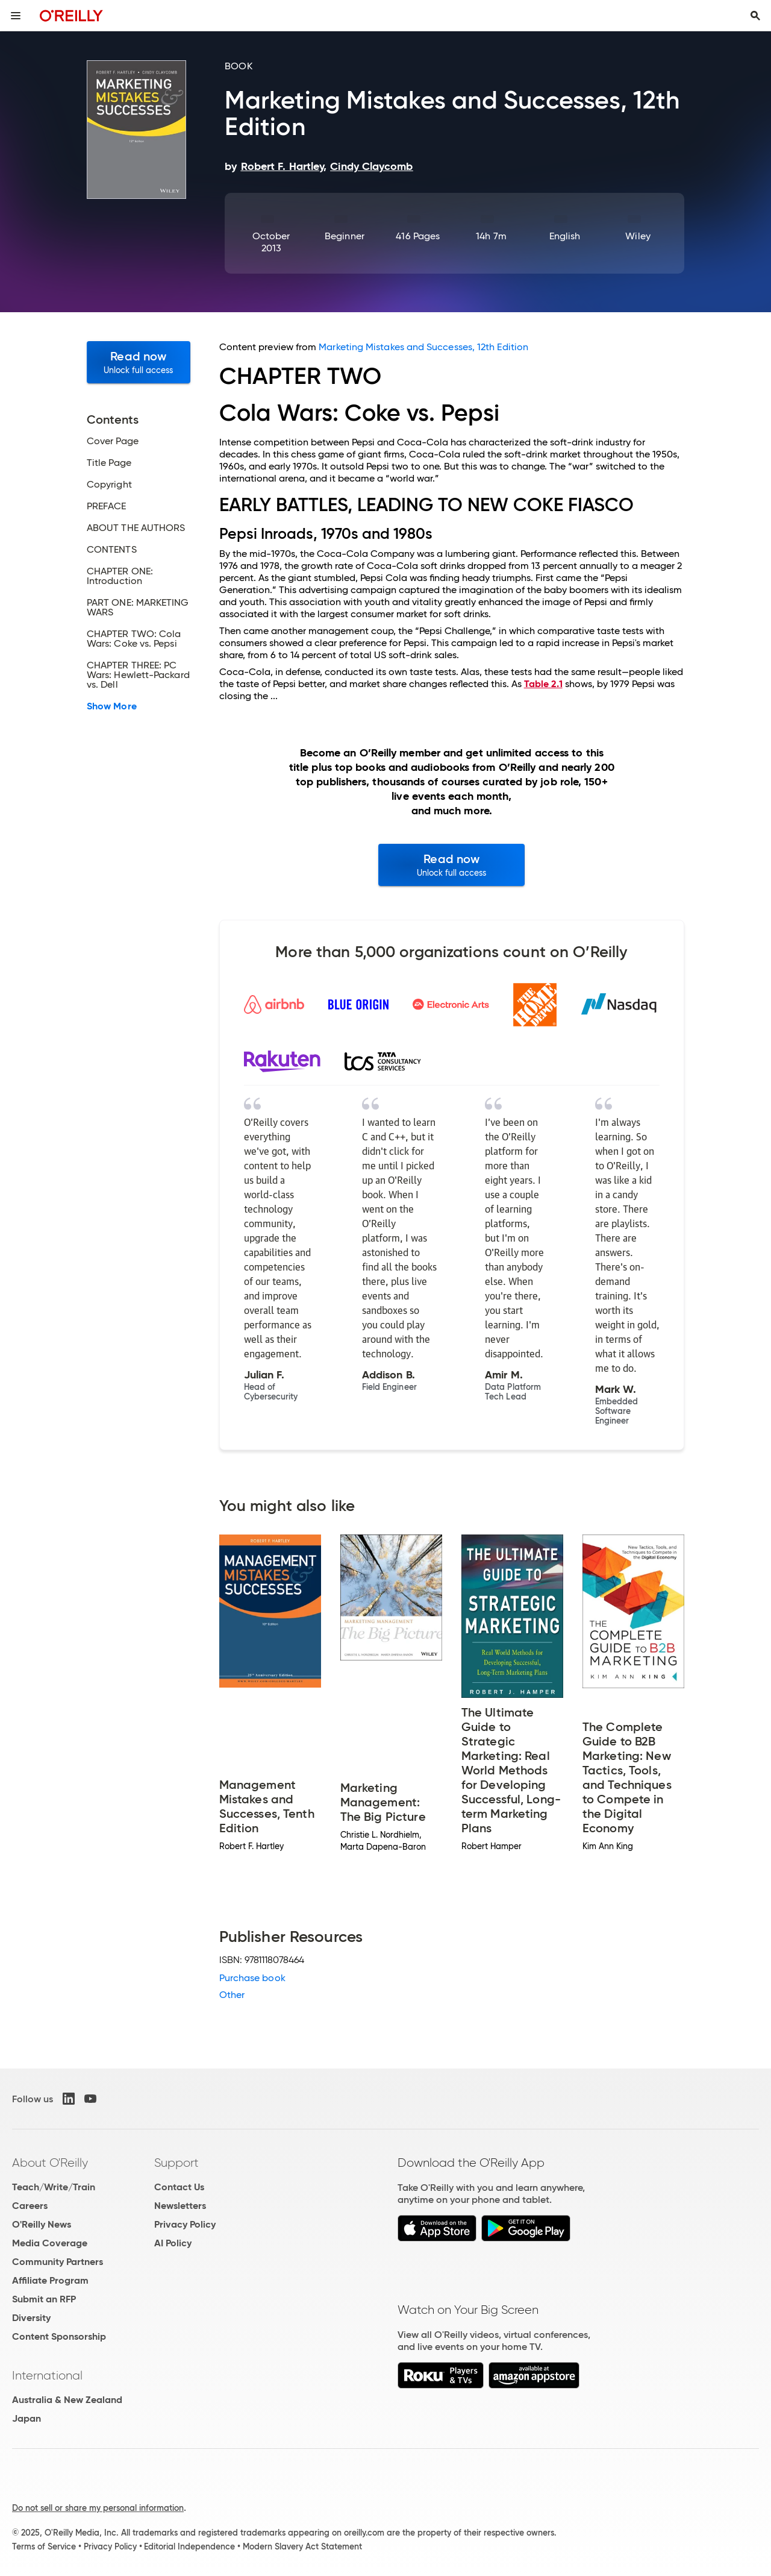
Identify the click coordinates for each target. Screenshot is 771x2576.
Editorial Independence (189, 2546)
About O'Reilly (50, 2162)
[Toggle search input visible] (755, 15)
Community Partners (57, 2261)
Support (176, 2162)
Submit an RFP (44, 2299)
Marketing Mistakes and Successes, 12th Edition (423, 347)
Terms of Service (44, 2546)
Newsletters (180, 2205)
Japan (26, 2418)
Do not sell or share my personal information (98, 2507)
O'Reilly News (41, 2224)
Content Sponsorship (59, 2336)
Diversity (31, 2317)
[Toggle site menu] (15, 15)
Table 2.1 (543, 683)
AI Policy (173, 2243)
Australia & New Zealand (67, 2399)
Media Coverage (49, 2243)
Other (232, 1994)
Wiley (637, 236)
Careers (30, 2205)
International (47, 2375)
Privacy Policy (185, 2224)
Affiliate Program (50, 2280)
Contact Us (179, 2187)
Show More (112, 706)
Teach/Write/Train (53, 2187)
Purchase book (252, 1978)
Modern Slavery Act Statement (302, 2546)
